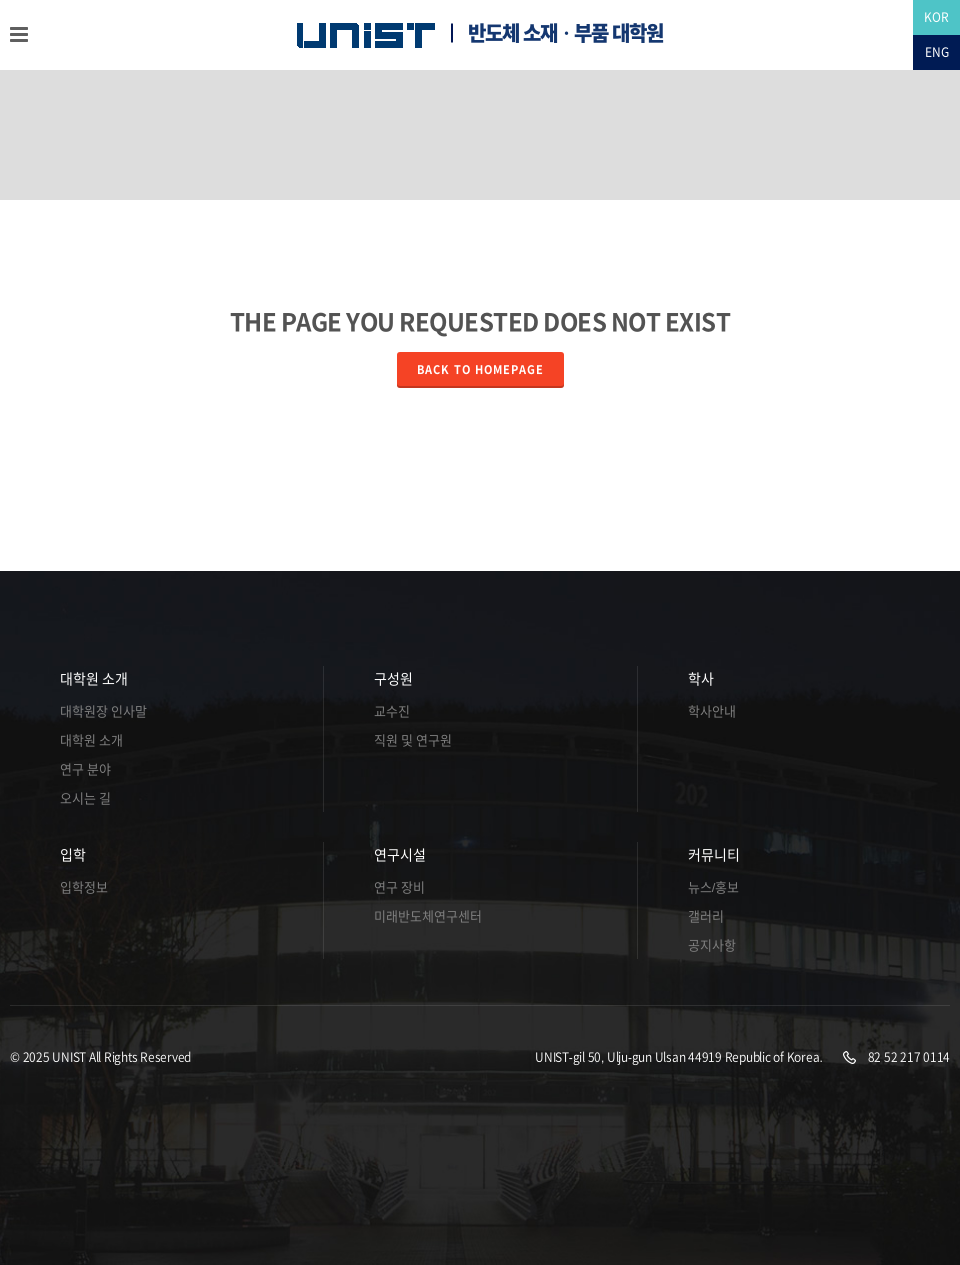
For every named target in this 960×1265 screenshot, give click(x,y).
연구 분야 (85, 769)
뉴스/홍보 (714, 887)
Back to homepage (480, 369)
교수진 (392, 711)
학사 (701, 679)
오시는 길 (85, 798)
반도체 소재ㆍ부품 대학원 (565, 33)
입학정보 (84, 887)
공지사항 (712, 945)
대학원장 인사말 (103, 711)
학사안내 (712, 711)
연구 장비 (399, 887)
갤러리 (706, 916)
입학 (73, 855)
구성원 (393, 679)
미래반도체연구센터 (428, 916)
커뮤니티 (714, 855)
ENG (937, 52)
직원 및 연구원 (413, 740)
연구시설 (400, 855)
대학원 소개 (94, 679)
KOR (936, 17)
